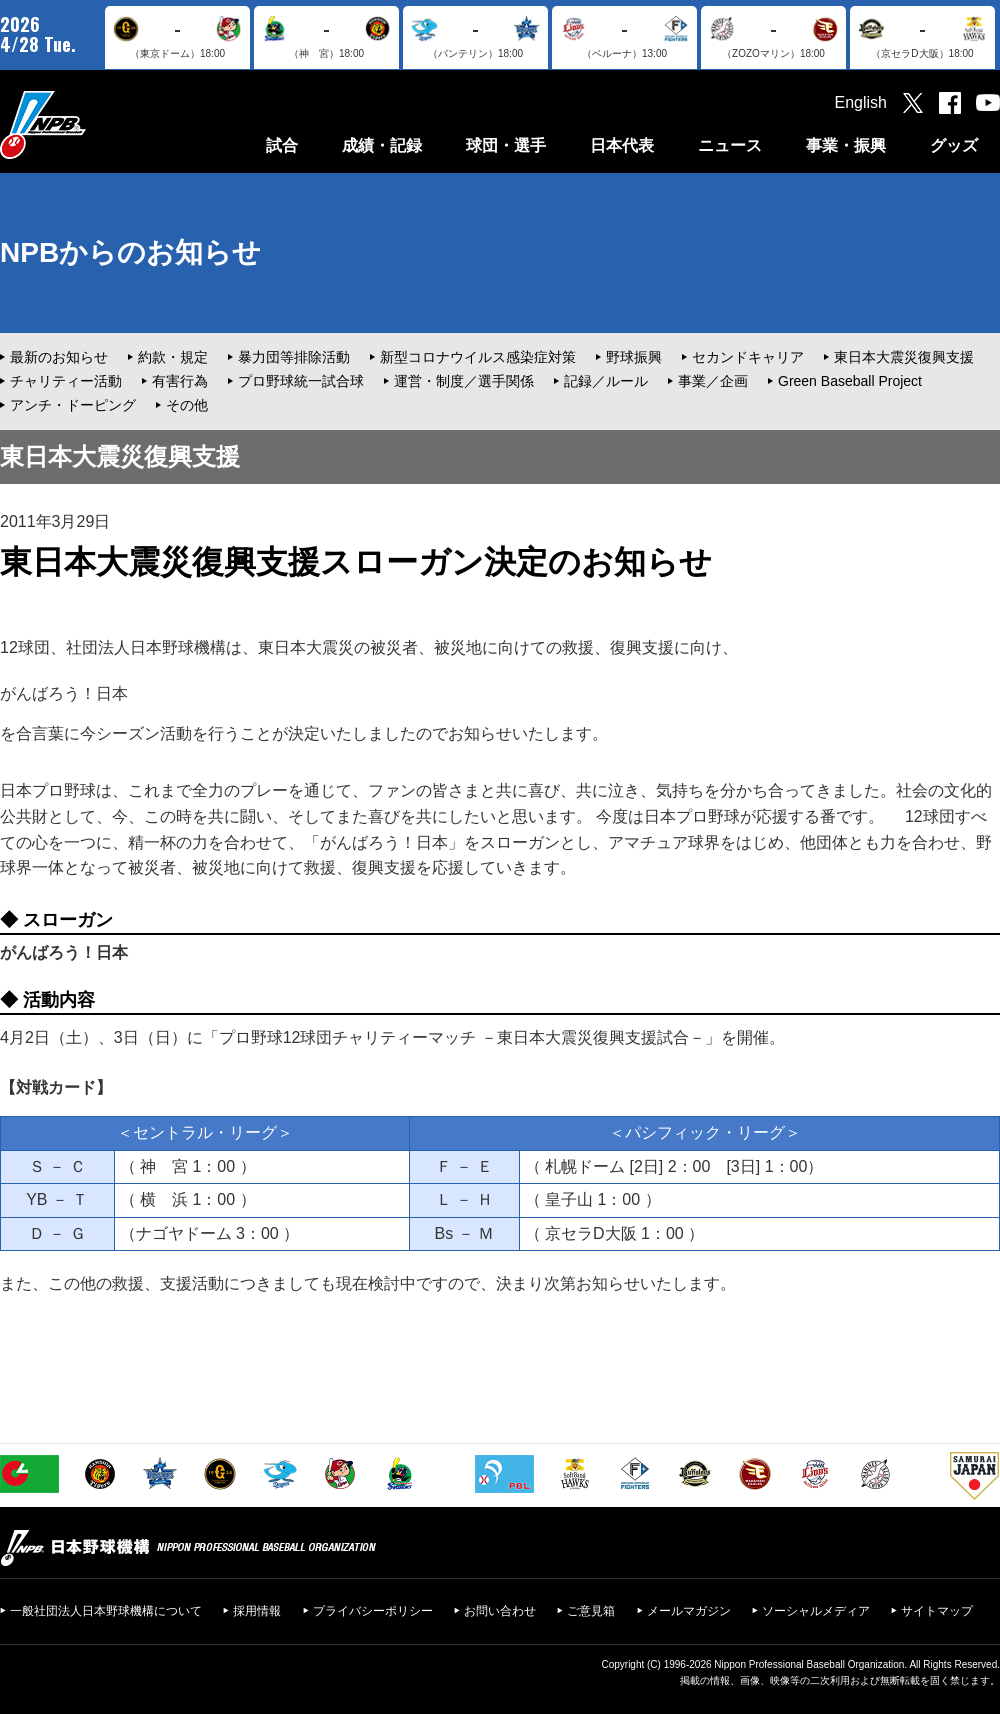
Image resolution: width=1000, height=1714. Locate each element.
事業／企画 (713, 381)
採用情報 (257, 1611)
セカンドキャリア (748, 357)
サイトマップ (937, 1611)
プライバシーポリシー (373, 1611)
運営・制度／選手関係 (464, 381)
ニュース (730, 145)
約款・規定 (173, 357)
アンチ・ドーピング (73, 405)
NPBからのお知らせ (130, 252)
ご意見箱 (591, 1611)
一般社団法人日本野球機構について (106, 1611)
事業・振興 (846, 145)
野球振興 (634, 357)
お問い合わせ (500, 1611)
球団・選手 (506, 145)
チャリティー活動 (66, 381)
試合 (282, 145)
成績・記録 (382, 145)
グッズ (954, 145)
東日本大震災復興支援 (904, 357)
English (861, 102)
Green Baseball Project (850, 381)
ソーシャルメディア (816, 1611)
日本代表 (622, 145)
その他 (187, 405)
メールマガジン (689, 1611)
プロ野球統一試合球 (301, 381)
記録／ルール (606, 381)
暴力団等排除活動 (294, 357)
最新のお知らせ (59, 357)
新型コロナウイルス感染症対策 (478, 357)
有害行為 (180, 381)
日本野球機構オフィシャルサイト (93, 124)
